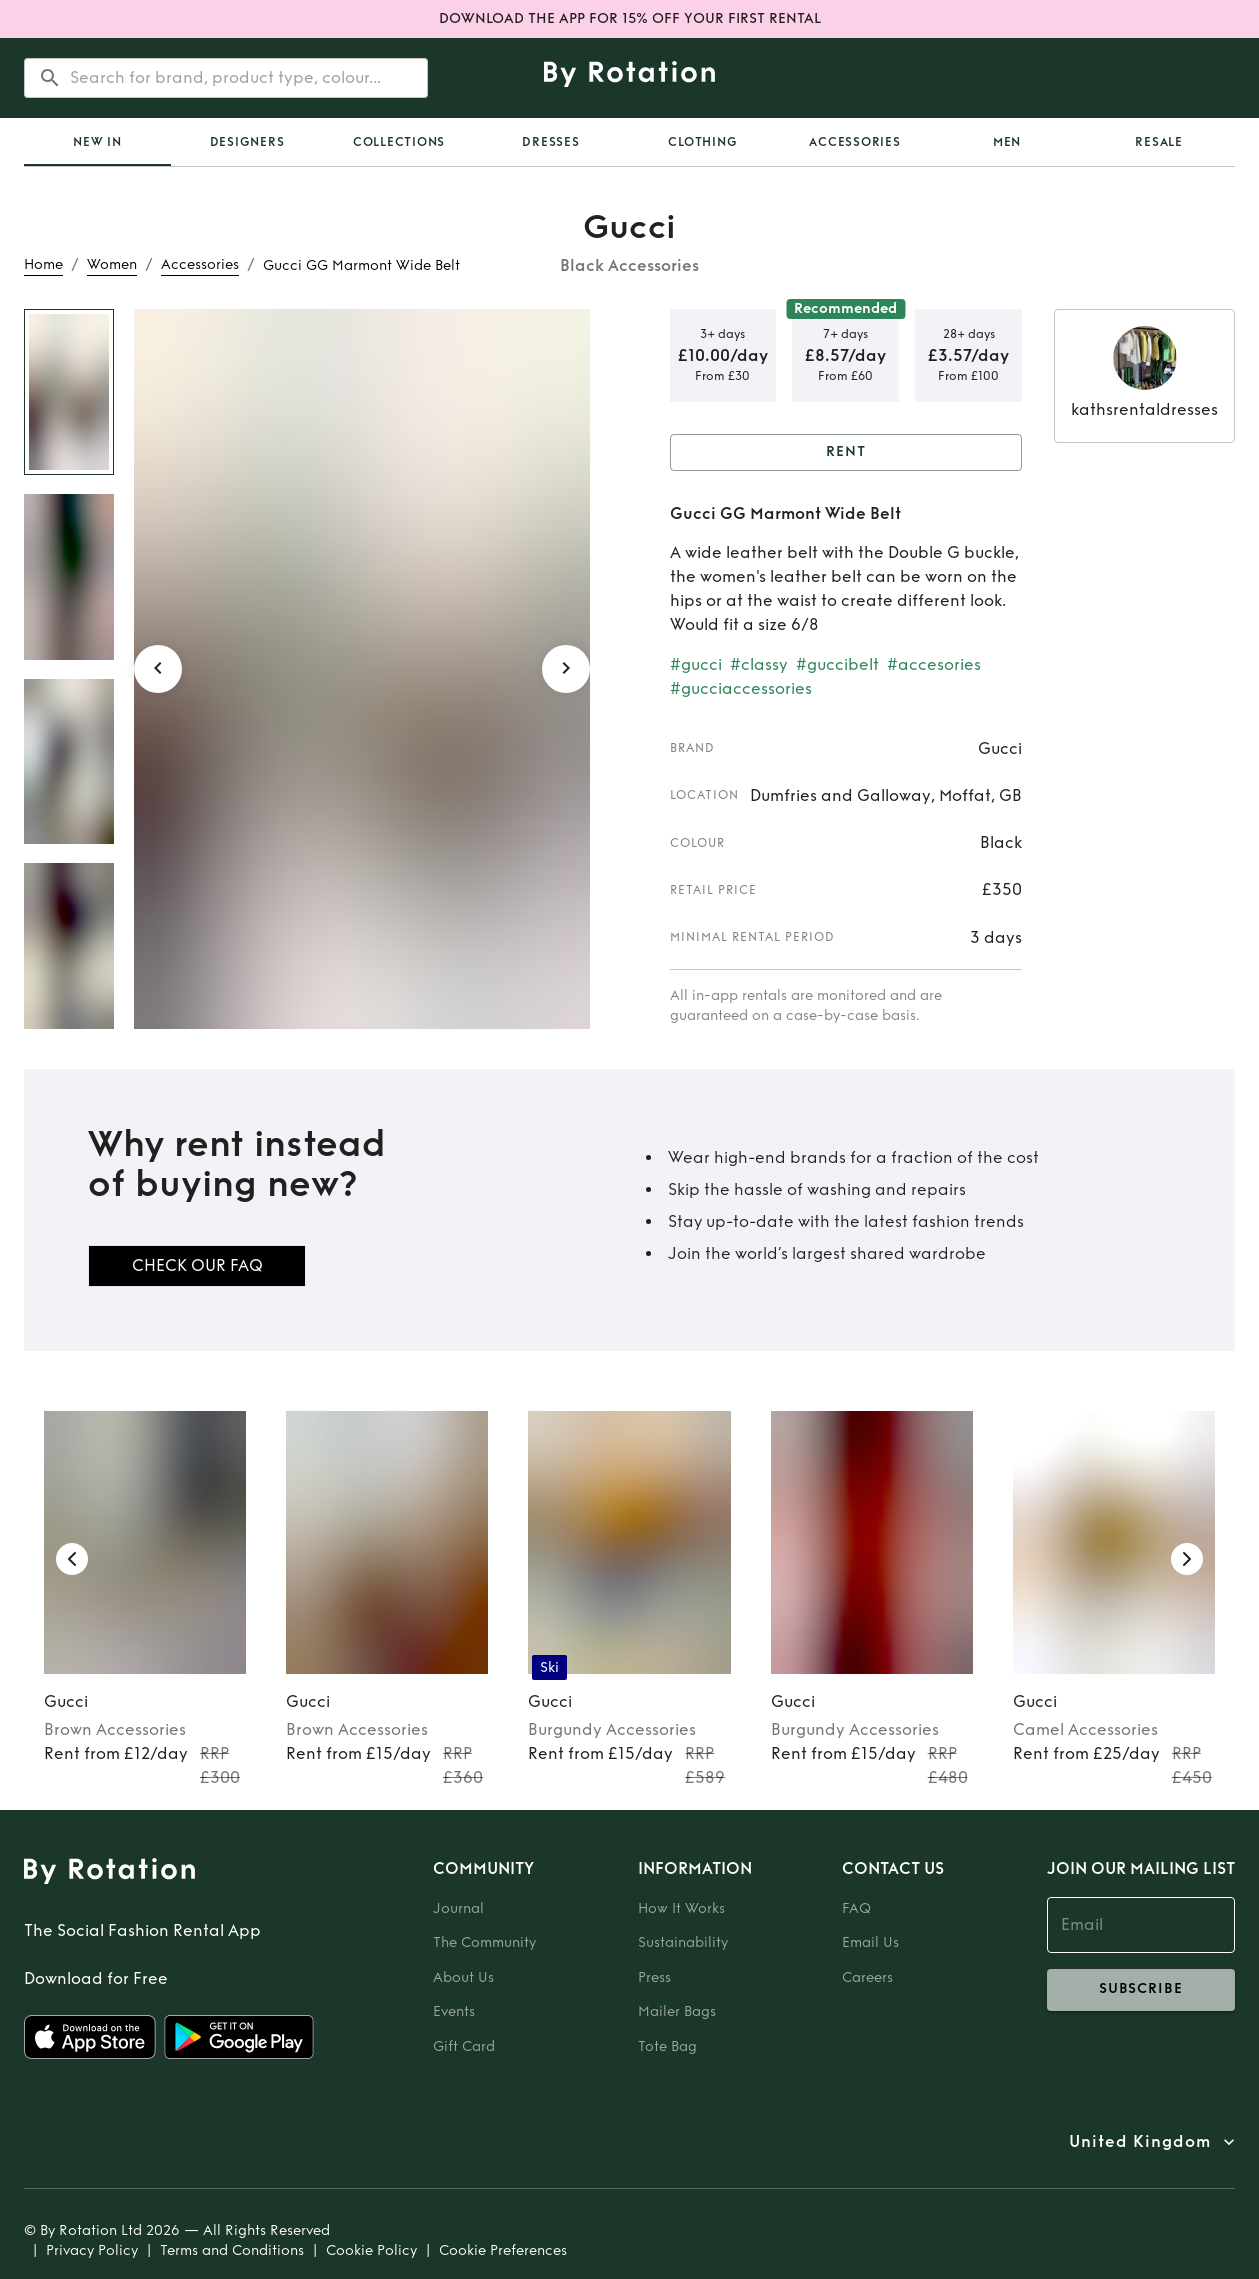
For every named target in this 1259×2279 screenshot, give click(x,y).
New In (97, 142)
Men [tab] (1007, 142)
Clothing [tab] (702, 142)
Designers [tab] (247, 142)
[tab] (97, 142)
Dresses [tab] (550, 142)
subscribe (1141, 1990)
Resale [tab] (1159, 142)
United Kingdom (1140, 2142)
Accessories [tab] (854, 142)
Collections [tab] (399, 142)
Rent (846, 452)
